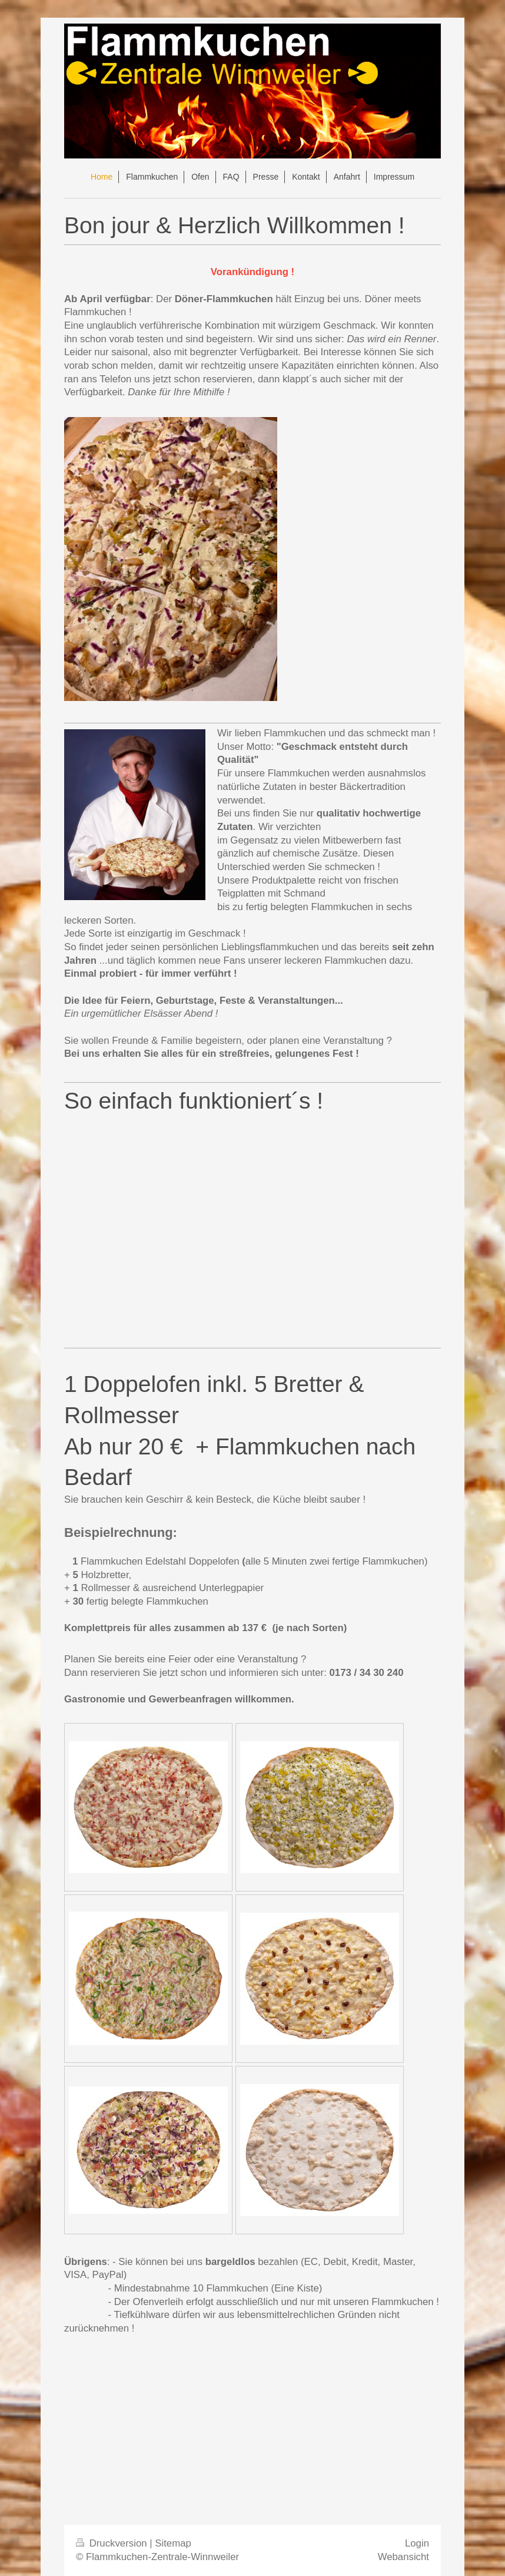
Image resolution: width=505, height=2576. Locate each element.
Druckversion (112, 2543)
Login (417, 2543)
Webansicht (403, 2556)
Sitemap (173, 2543)
